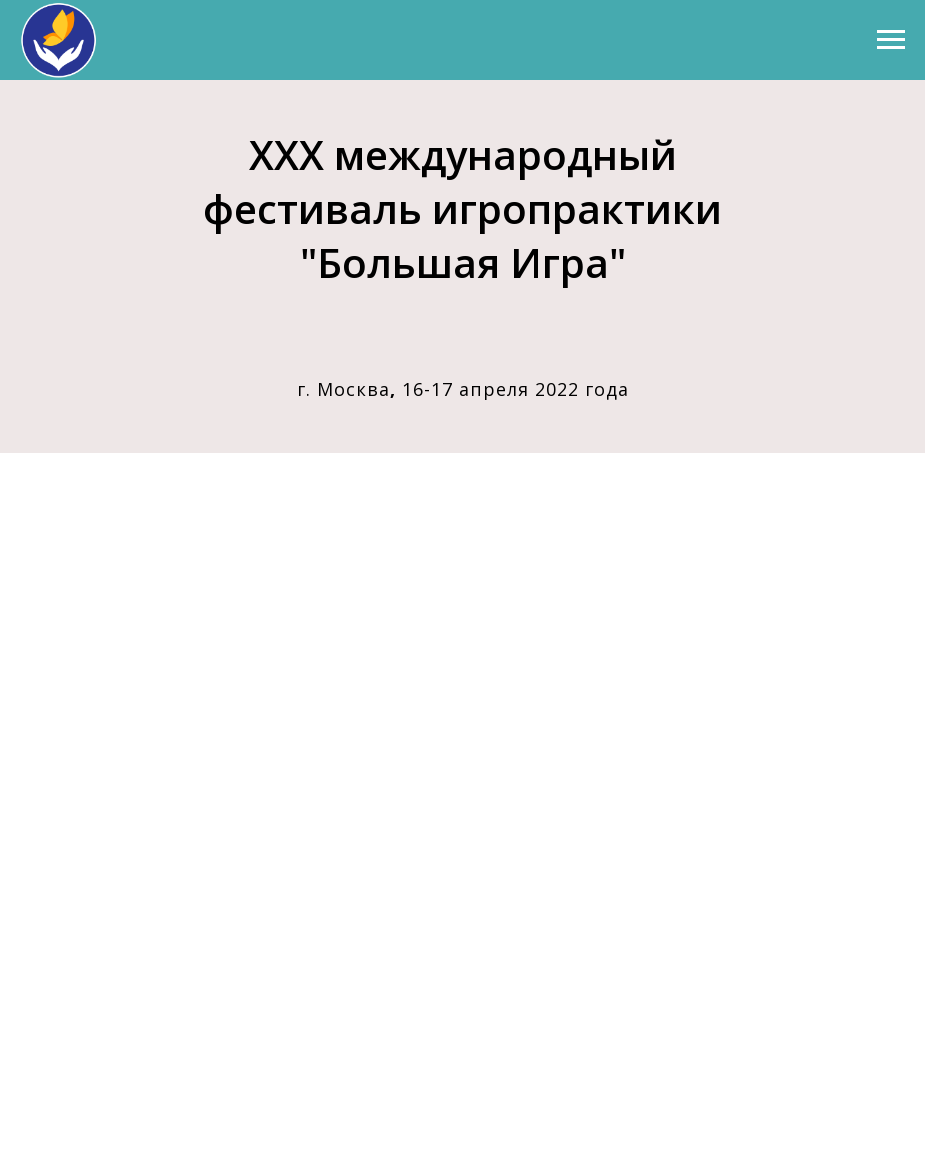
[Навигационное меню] (891, 40)
